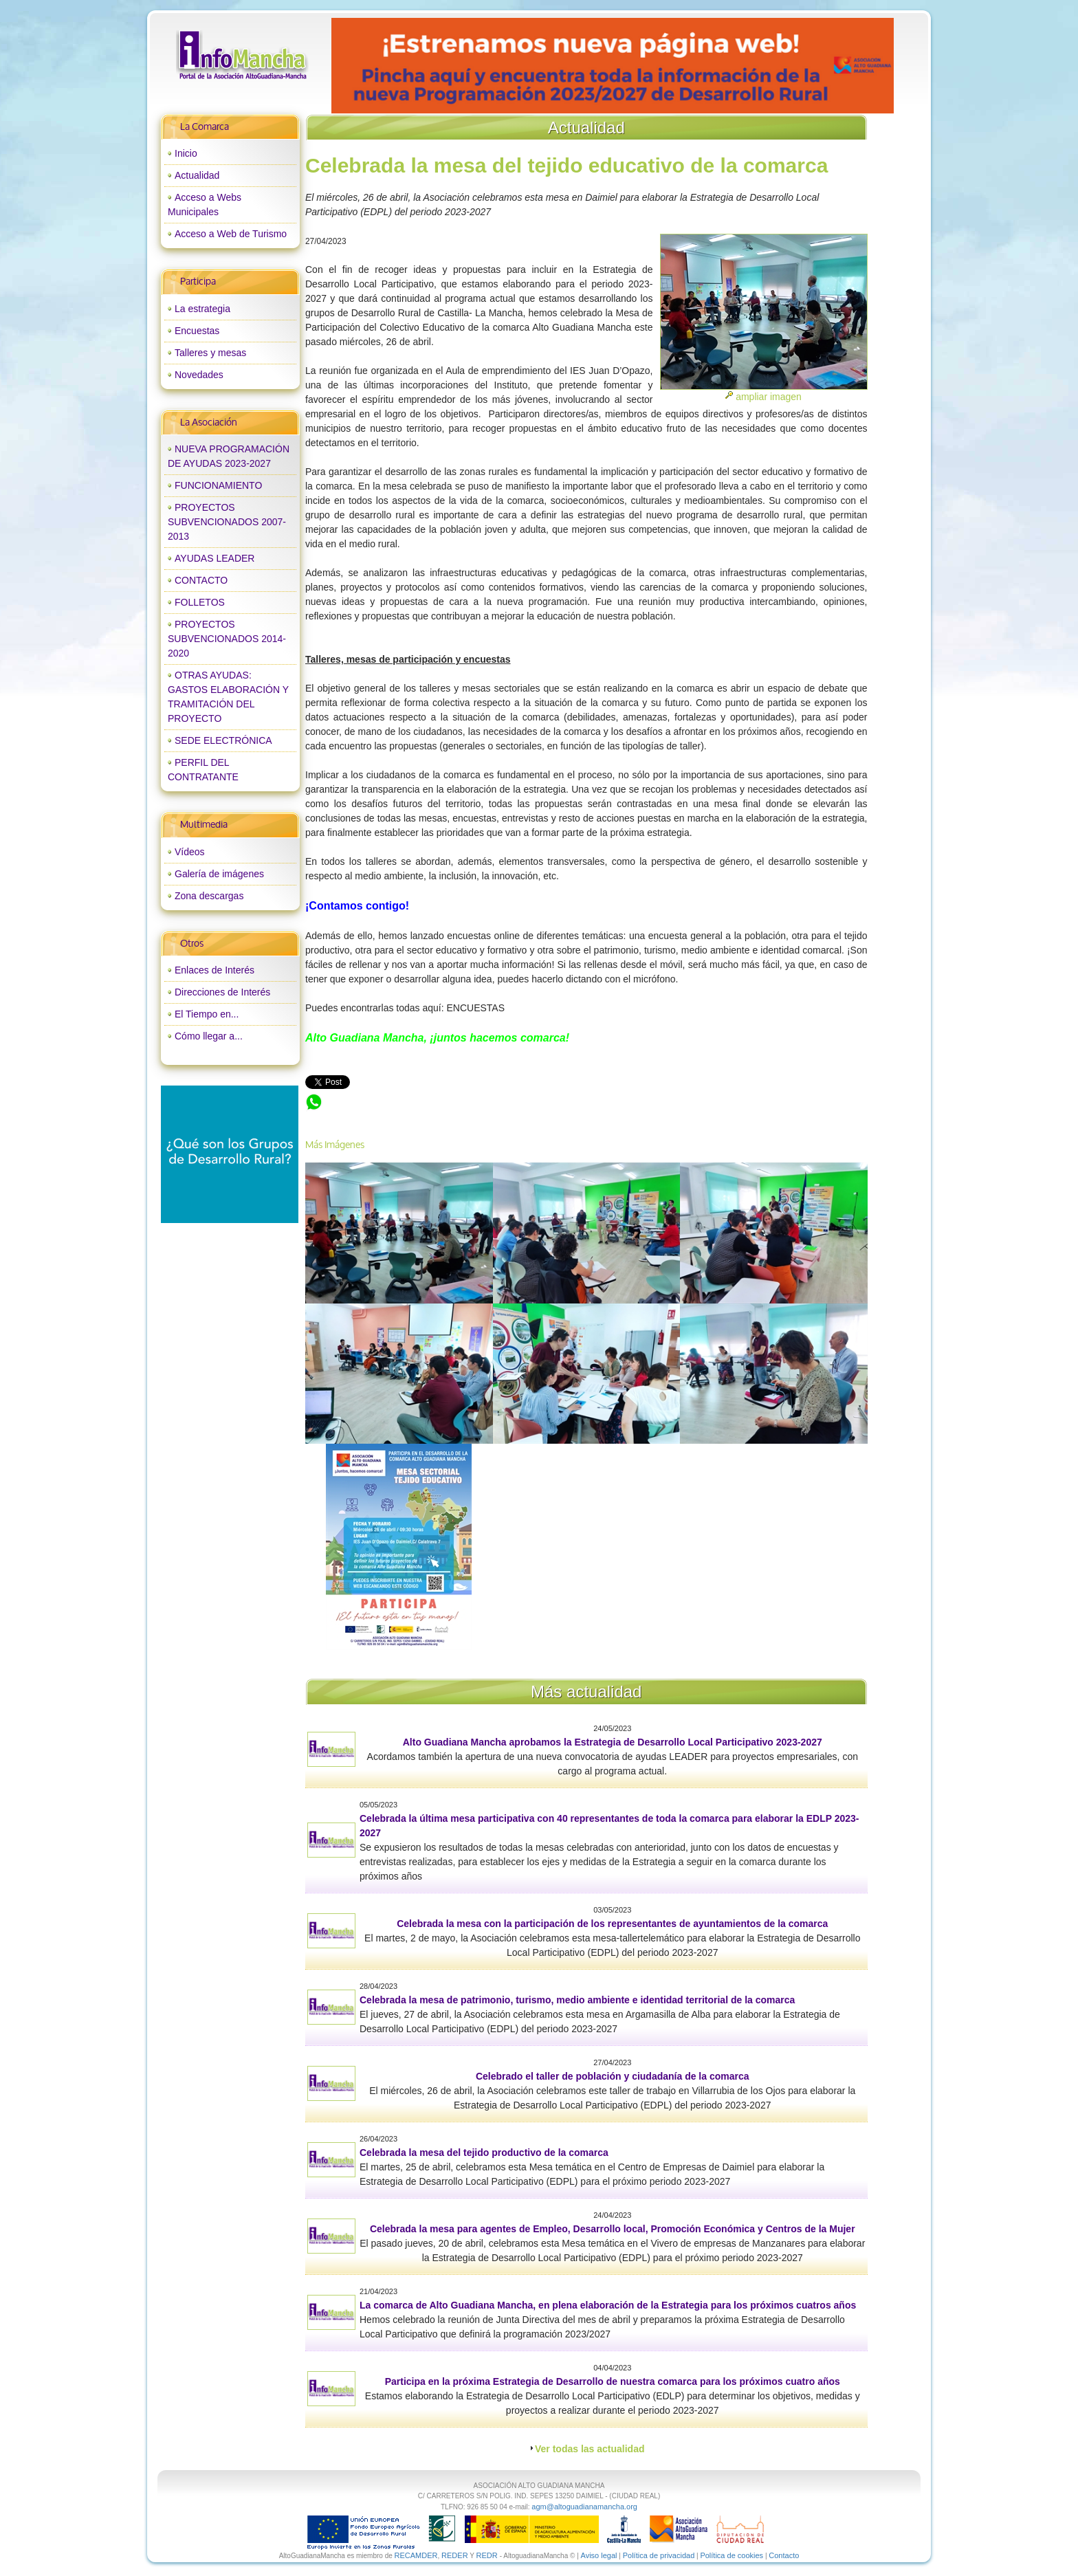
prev (369, 66)
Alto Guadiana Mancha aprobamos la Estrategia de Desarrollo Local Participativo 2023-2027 (612, 1742)
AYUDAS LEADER (214, 558)
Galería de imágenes (219, 873)
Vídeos (190, 851)
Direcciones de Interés (222, 992)
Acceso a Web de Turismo (231, 233)
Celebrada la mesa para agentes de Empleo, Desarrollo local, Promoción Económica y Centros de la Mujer (612, 2228)
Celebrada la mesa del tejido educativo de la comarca (419, 1099)
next (854, 66)
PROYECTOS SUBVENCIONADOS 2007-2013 (227, 522)
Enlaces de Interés (214, 970)
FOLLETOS (200, 602)
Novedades (199, 374)
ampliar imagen (769, 396)
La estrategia (202, 308)
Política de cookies (731, 2555)
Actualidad (197, 175)
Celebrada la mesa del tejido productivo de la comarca (484, 2152)
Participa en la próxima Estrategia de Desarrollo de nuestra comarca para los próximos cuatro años (612, 2381)
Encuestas (197, 330)
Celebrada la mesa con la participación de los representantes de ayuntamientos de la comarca (612, 1923)
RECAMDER (416, 2555)
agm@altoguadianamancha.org (584, 2506)
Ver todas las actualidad (590, 2448)
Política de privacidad (659, 2555)
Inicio (186, 153)
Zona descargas (209, 895)
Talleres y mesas (210, 352)
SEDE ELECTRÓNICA (223, 740)
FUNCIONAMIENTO (218, 485)
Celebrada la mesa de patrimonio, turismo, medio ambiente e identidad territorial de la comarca (577, 1999)
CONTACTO (201, 580)
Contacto (784, 2555)
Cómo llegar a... (209, 1036)
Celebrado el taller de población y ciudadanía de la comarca (612, 2076)
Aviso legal (599, 2555)
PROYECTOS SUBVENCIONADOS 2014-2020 (227, 639)
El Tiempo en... (207, 1014)
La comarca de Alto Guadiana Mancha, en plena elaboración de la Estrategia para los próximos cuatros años (608, 2305)
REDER (454, 2555)
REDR (487, 2555)
